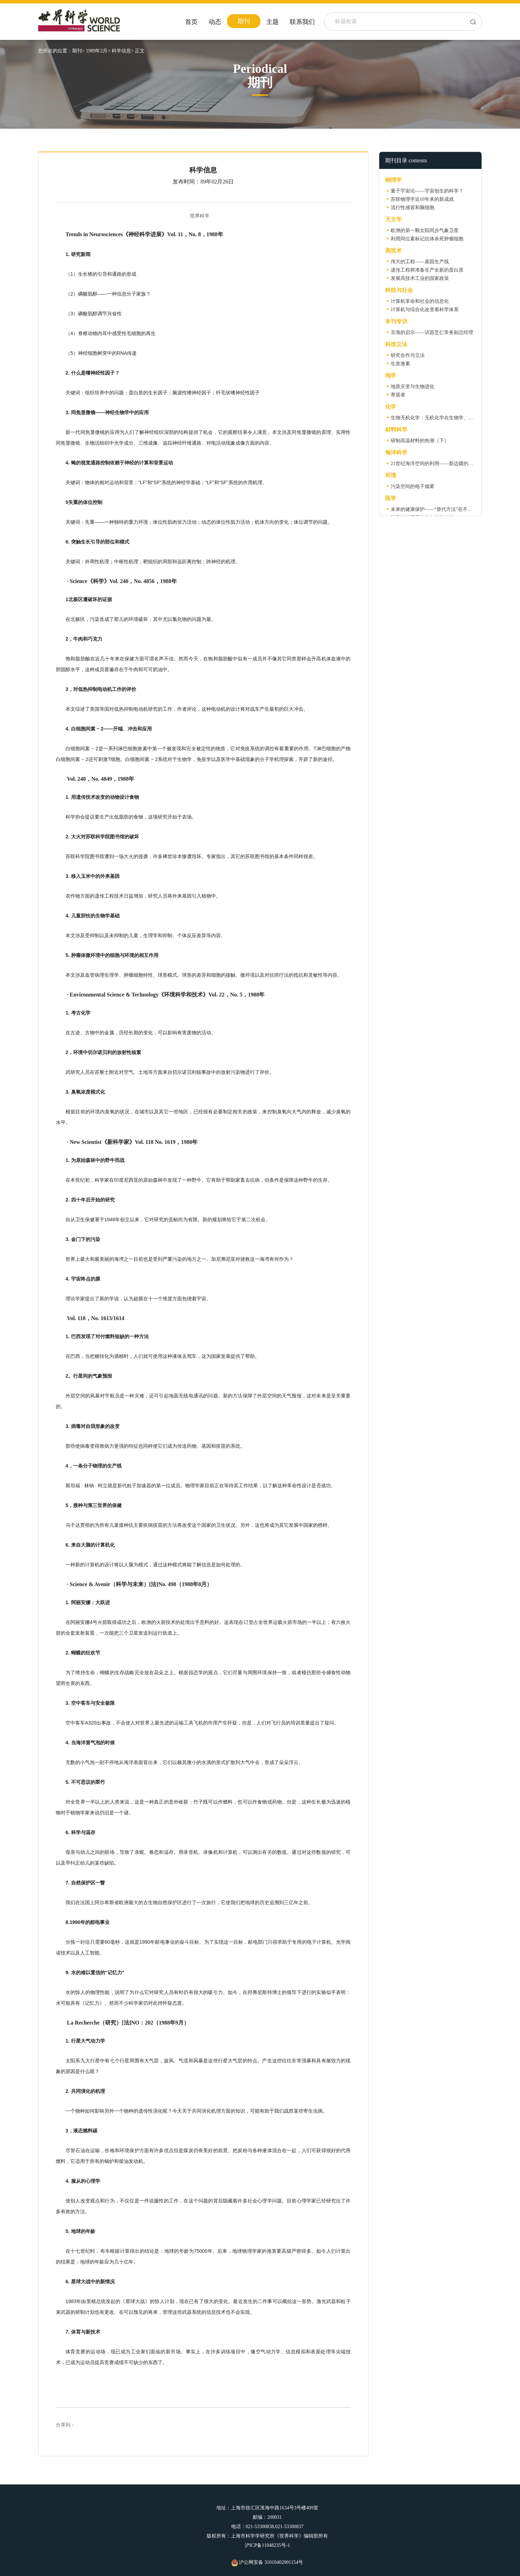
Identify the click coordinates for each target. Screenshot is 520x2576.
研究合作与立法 (408, 355)
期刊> (78, 50)
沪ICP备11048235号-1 (267, 2545)
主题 (272, 21)
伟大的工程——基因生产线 (420, 261)
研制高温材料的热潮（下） (420, 440)
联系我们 (302, 21)
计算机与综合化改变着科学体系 (425, 309)
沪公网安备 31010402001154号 (267, 2562)
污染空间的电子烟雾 (412, 486)
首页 (191, 21)
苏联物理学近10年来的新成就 (422, 199)
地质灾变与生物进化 (412, 386)
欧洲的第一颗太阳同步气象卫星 (425, 230)
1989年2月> (98, 50)
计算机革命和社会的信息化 (420, 301)
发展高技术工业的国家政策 (420, 278)
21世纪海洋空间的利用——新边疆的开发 (434, 463)
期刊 (243, 21)
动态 (215, 21)
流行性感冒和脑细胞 (412, 207)
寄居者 (398, 394)
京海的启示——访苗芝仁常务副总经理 (432, 332)
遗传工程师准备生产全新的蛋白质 (427, 270)
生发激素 (400, 363)
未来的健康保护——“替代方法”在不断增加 (436, 509)
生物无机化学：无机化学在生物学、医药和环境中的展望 (451, 417)
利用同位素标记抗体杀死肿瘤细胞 (427, 238)
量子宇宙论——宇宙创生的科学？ (427, 191)
